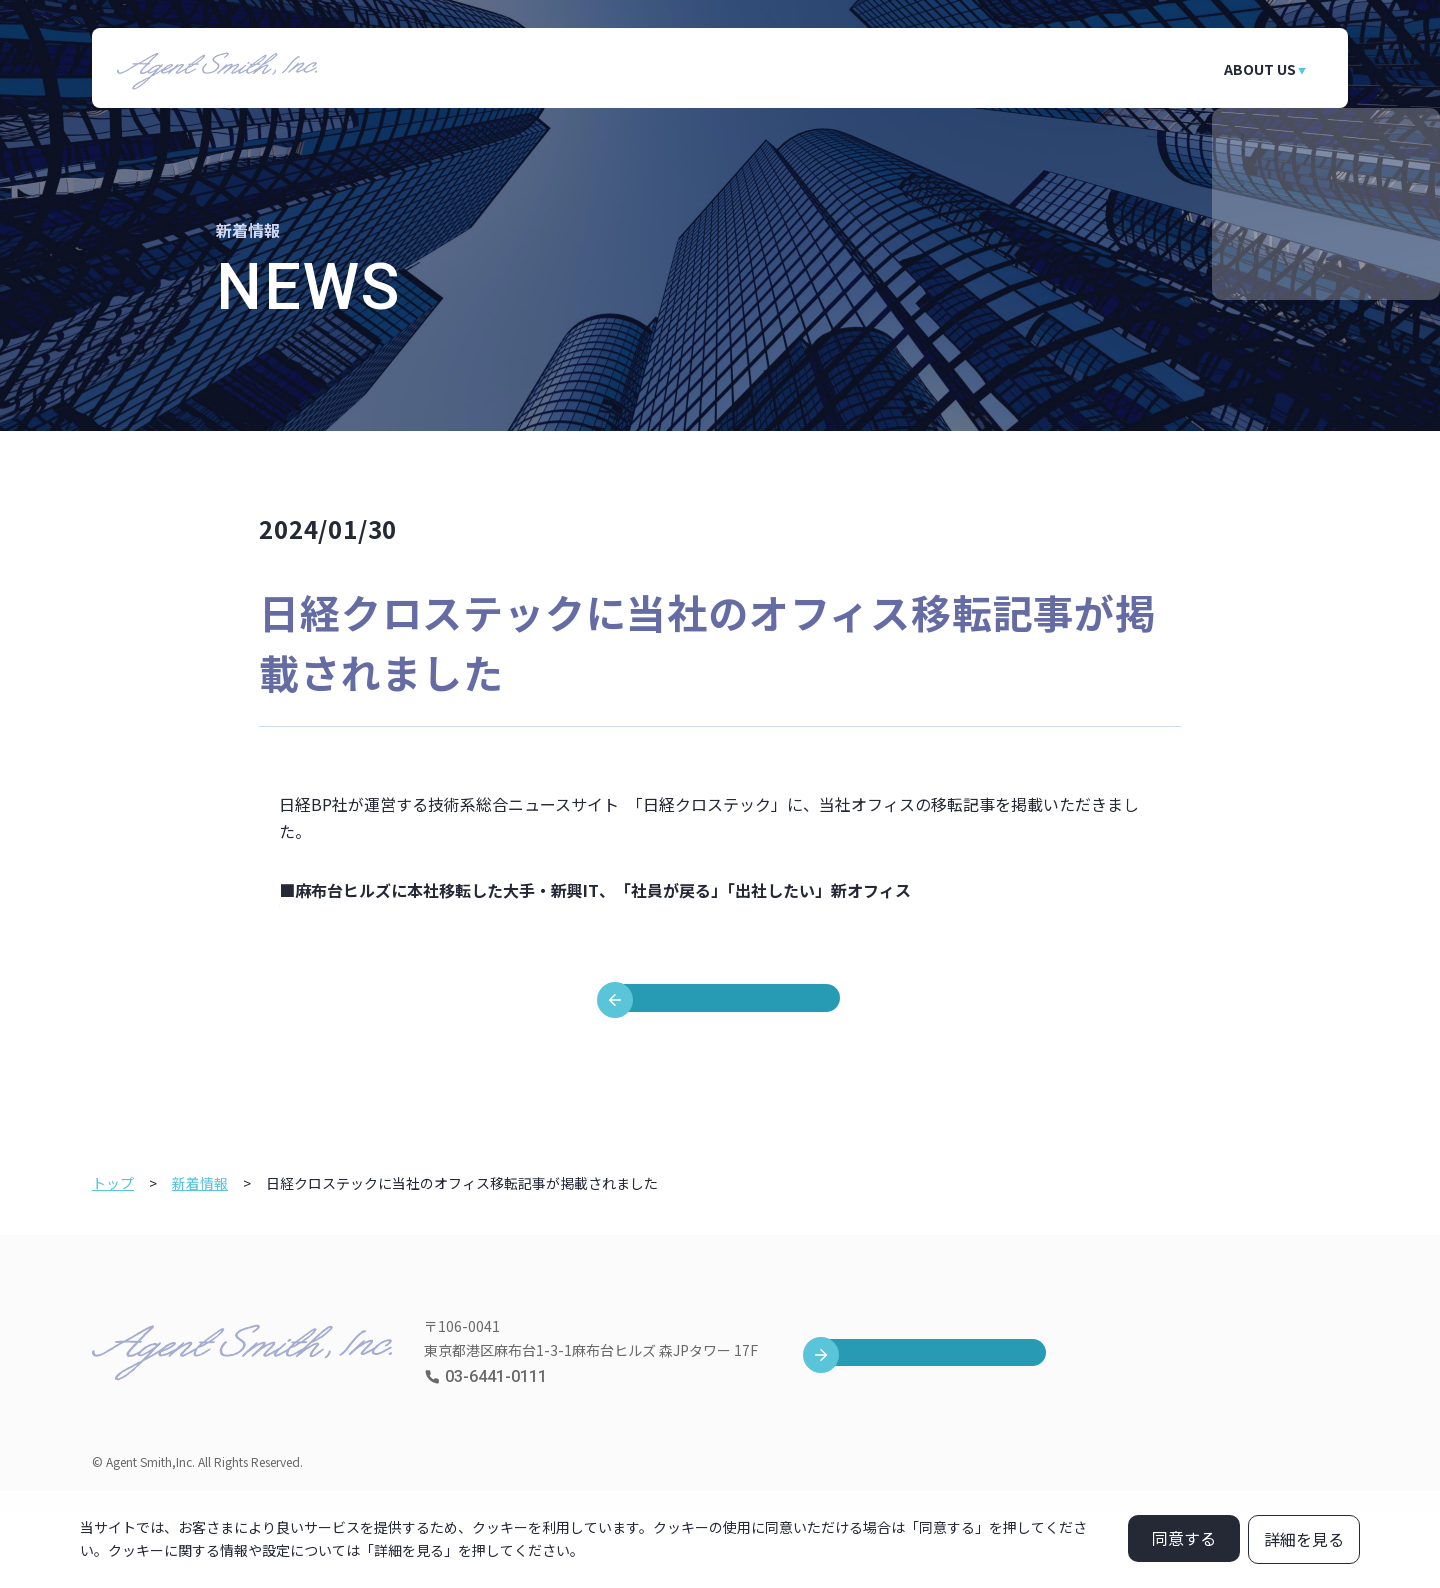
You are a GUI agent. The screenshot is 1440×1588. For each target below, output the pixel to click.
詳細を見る (1304, 1539)
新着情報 (200, 1258)
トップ (113, 1258)
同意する (1184, 1538)
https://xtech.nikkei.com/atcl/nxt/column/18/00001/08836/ (500, 917)
